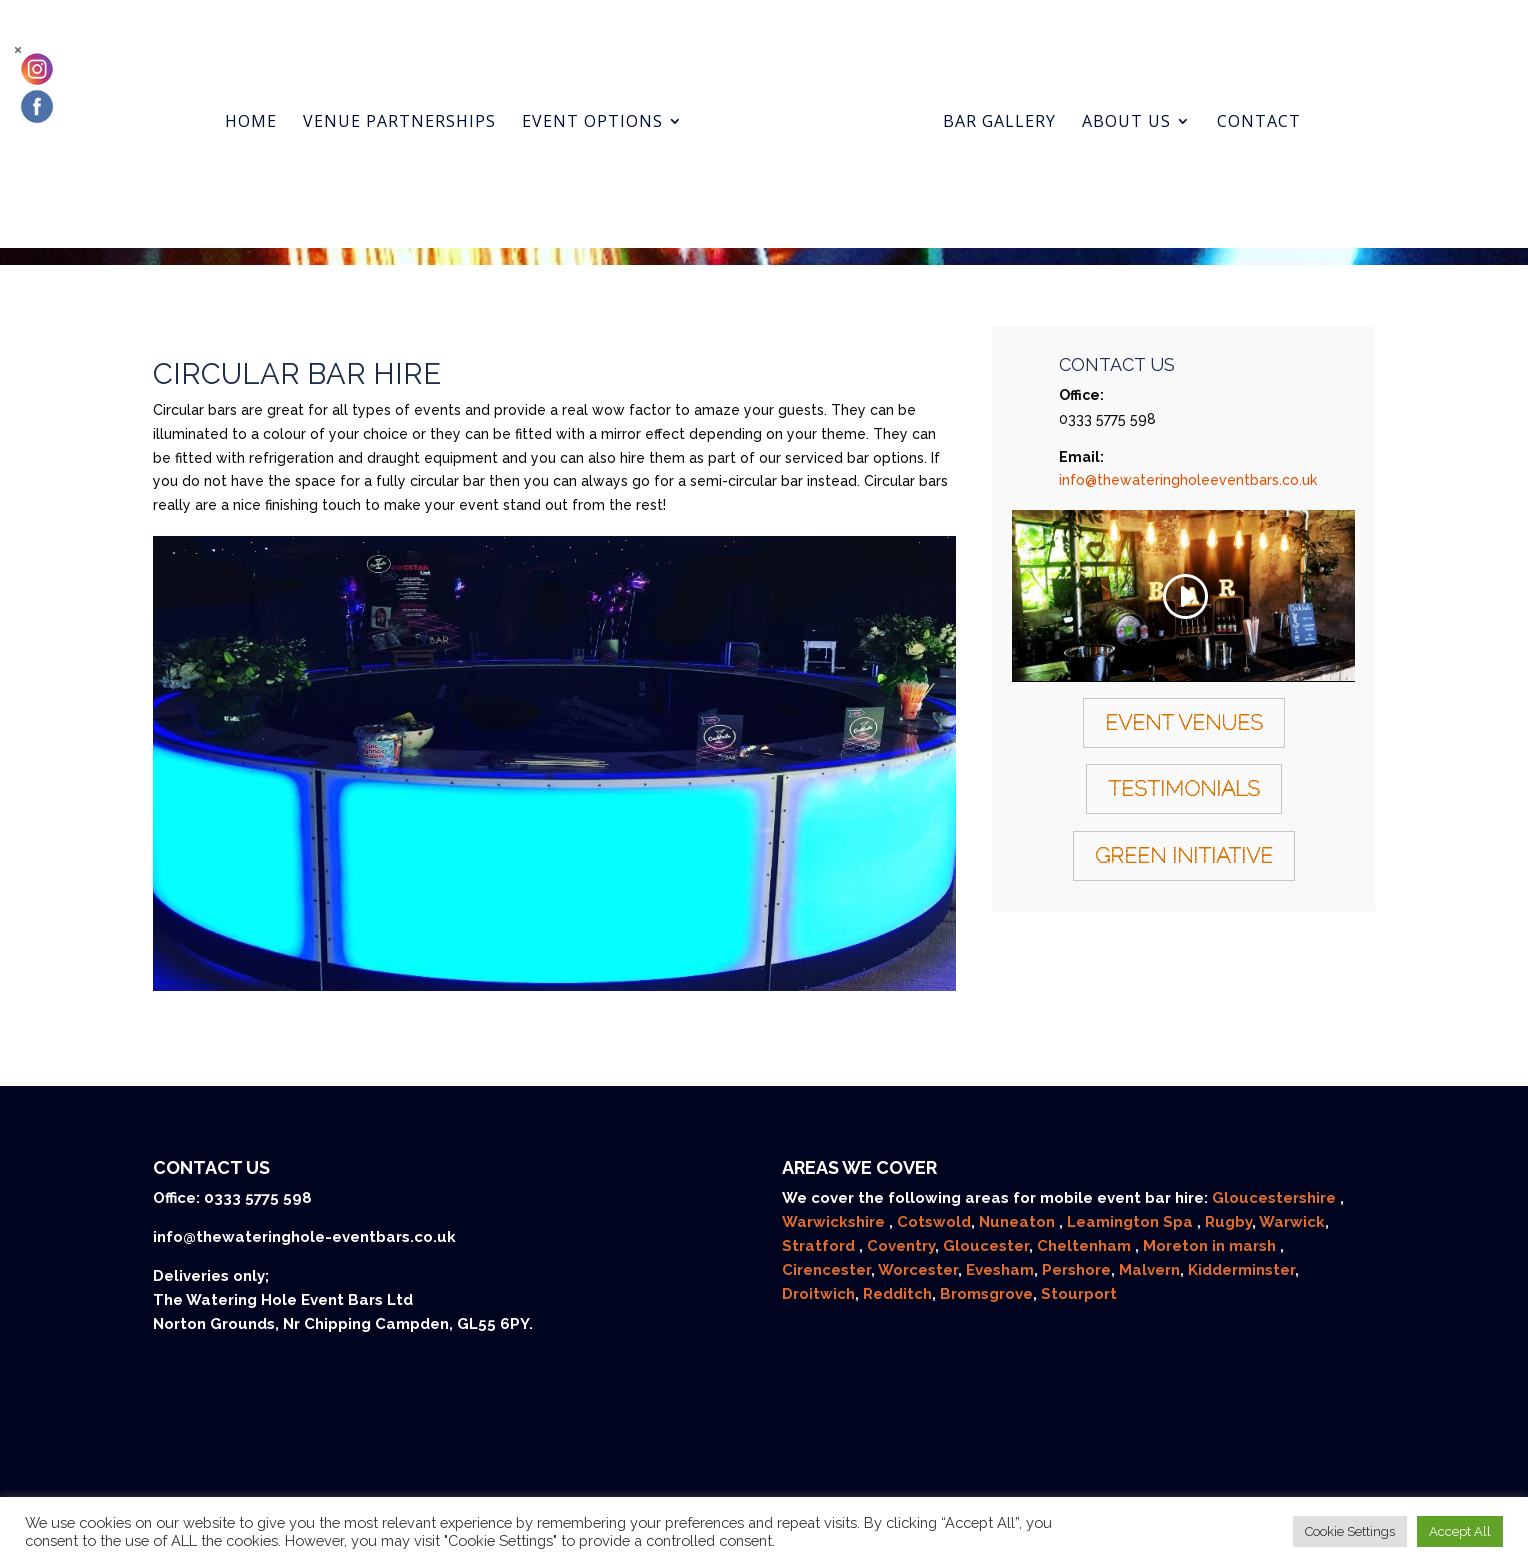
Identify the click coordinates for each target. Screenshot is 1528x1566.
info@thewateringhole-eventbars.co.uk (304, 1237)
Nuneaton (1019, 1222)
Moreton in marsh (1211, 1246)
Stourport (1079, 1294)
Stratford (820, 1246)
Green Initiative (1184, 855)
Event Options (609, 103)
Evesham (1000, 1270)
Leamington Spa (1132, 1222)
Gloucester (986, 1246)
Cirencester (826, 1270)
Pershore (1076, 1270)
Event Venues (1184, 722)
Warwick (1292, 1222)
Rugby (1228, 1222)
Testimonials (1184, 788)
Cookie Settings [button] (1350, 1531)
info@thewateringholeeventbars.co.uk (1188, 480)
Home (268, 103)
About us (1109, 103)
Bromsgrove (986, 1294)
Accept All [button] (1460, 1531)
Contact (1242, 103)
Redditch (897, 1294)
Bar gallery (982, 103)
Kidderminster (1241, 1270)
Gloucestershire (1276, 1198)
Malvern (1149, 1270)
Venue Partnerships (416, 103)
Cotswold (934, 1222)
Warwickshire (835, 1222)
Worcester (918, 1270)
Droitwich (818, 1294)
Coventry (901, 1246)
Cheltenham (1086, 1246)
